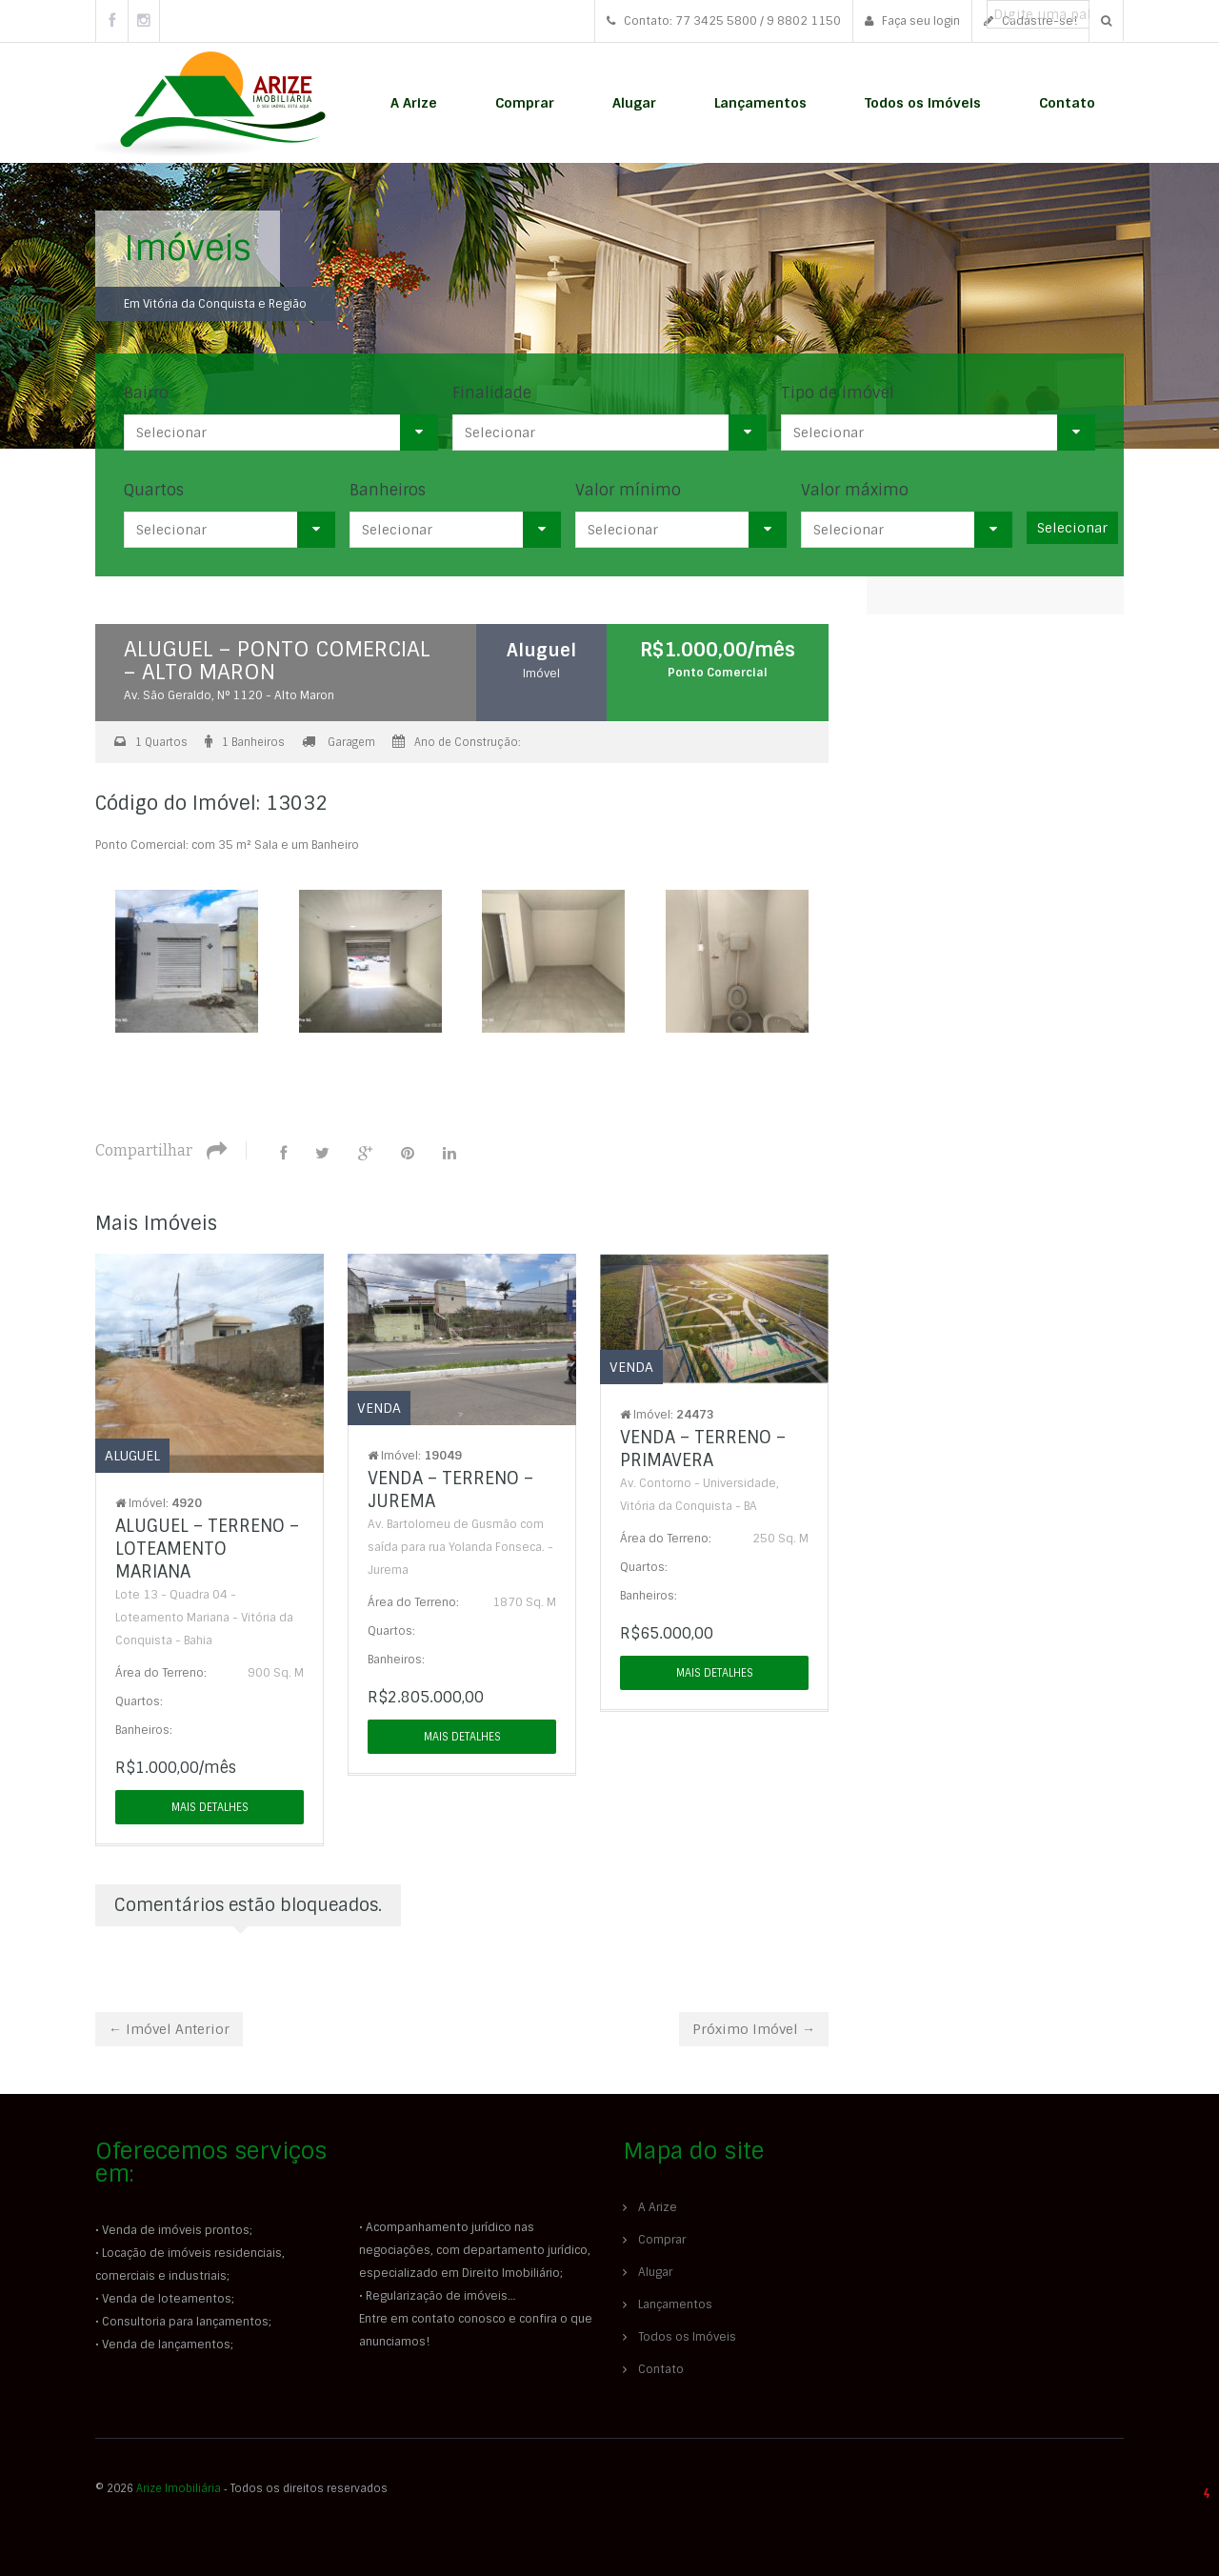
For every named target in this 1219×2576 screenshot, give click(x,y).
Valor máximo (855, 490)
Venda (379, 1408)
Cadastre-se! (1030, 21)
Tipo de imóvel (837, 393)
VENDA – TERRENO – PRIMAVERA (703, 1449)
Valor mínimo (628, 490)
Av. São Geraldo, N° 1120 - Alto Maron (229, 695)
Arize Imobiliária (178, 2488)
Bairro (146, 393)
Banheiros (388, 490)
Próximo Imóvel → (753, 2029)
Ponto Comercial (718, 672)
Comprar (524, 102)
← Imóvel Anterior (169, 2029)
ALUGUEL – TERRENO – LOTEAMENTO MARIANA (207, 1549)
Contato (1067, 102)
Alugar (634, 102)
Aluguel (542, 649)
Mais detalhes (210, 1807)
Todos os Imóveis (923, 102)
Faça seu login (912, 21)
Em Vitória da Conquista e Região (215, 304)
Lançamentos (760, 102)
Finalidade (491, 393)
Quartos (154, 490)
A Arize (413, 102)
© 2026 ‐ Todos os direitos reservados (242, 2488)
